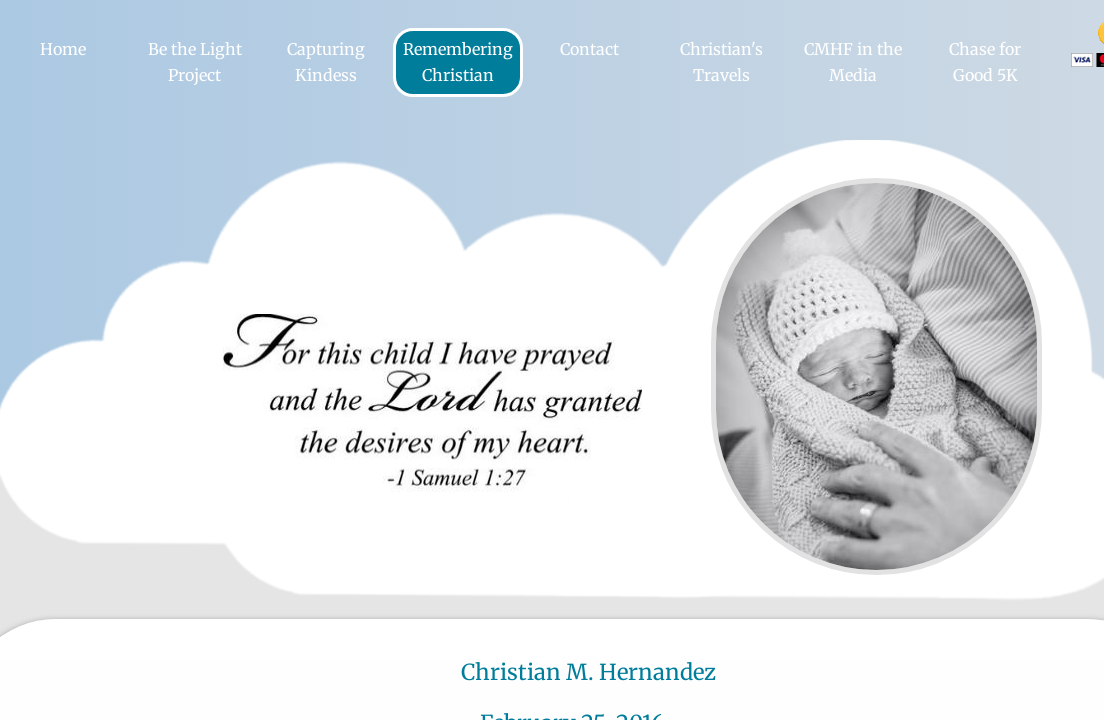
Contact (589, 49)
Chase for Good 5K (985, 62)
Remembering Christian (458, 62)
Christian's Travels (721, 62)
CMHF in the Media (853, 62)
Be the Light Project (195, 62)
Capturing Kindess (326, 62)
